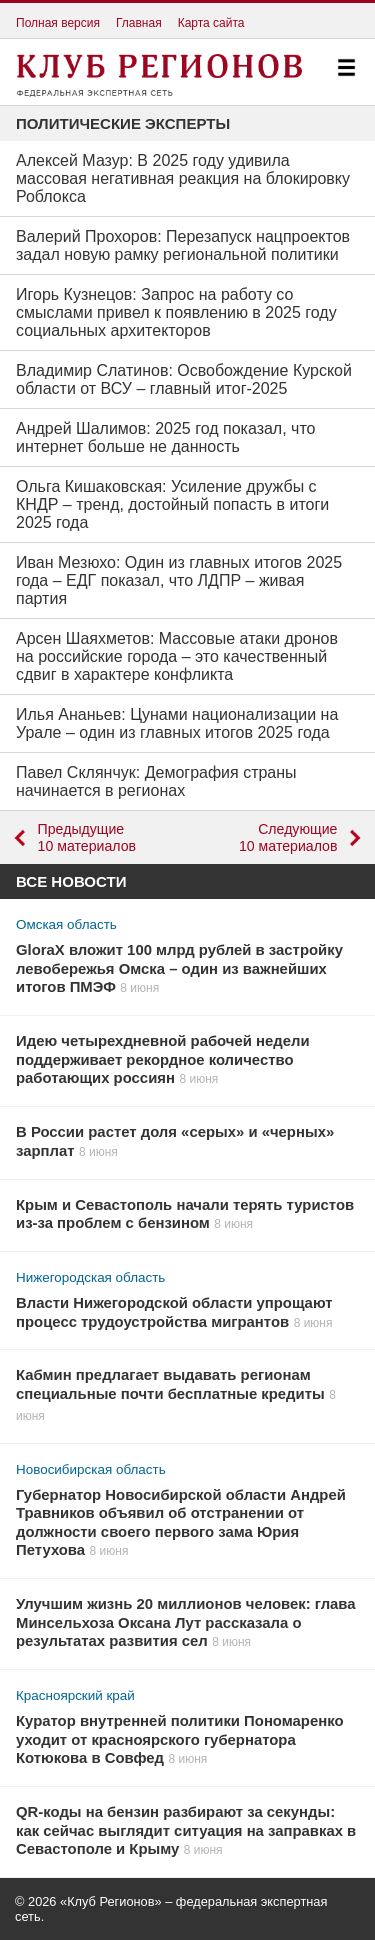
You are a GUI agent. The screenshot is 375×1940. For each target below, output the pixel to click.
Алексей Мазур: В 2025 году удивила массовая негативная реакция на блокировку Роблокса (183, 178)
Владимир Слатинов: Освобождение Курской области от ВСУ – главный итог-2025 (184, 379)
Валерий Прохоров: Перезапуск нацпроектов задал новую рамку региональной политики (183, 245)
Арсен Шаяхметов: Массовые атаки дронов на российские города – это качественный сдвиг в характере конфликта (177, 656)
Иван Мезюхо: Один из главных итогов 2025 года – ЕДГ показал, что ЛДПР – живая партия (179, 580)
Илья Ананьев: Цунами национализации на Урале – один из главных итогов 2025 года (177, 723)
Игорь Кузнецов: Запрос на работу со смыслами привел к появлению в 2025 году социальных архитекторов (176, 312)
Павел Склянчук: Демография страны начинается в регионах (156, 781)
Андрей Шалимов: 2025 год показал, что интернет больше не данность (165, 437)
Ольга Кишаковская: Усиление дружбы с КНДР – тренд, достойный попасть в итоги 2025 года (172, 504)
